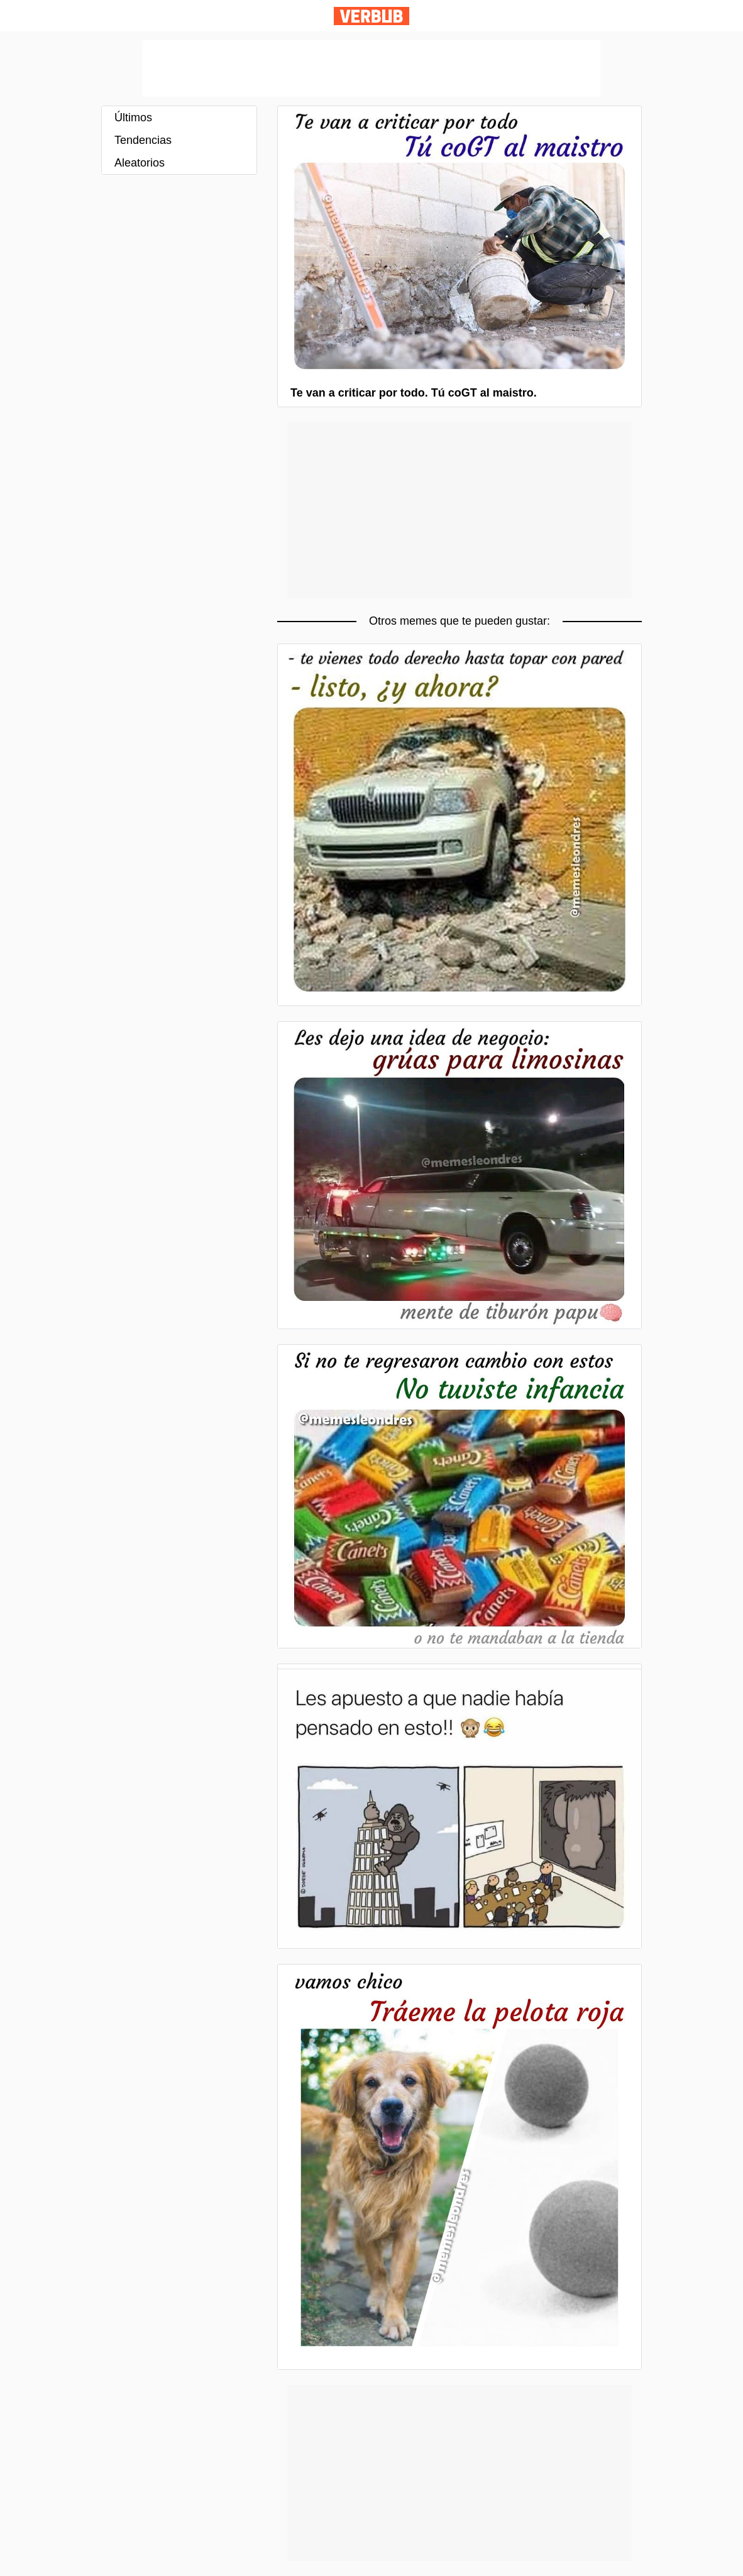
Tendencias (143, 140)
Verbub (371, 16)
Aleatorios (139, 162)
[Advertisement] (371, 68)
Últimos (133, 117)
